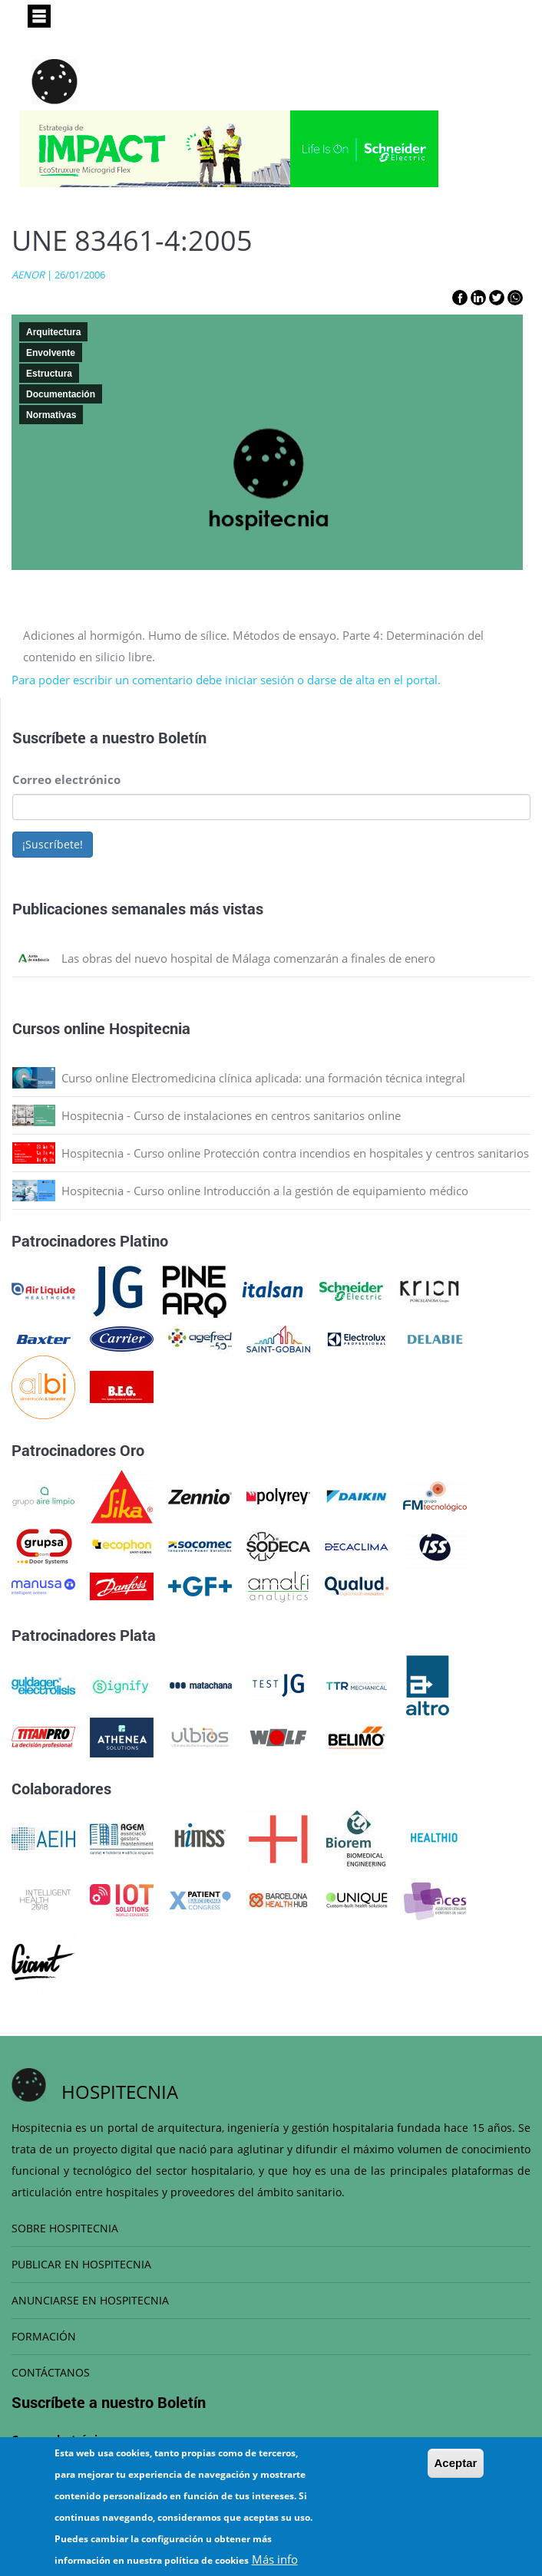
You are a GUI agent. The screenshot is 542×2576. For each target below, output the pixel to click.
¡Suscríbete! (52, 844)
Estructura (49, 373)
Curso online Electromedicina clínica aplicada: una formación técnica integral (263, 1077)
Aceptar (456, 2477)
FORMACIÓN (44, 2336)
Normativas (51, 415)
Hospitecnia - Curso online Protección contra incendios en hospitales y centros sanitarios (295, 1153)
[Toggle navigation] (39, 16)
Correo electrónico (66, 779)
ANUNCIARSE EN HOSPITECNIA (90, 2300)
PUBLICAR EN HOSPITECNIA (81, 2264)
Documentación (60, 394)
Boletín (182, 737)
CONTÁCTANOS (51, 2372)
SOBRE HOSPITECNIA (65, 2228)
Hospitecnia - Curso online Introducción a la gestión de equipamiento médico (264, 1190)
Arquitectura (53, 332)
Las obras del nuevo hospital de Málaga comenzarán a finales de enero (248, 958)
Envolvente (50, 353)
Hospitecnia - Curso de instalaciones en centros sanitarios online (231, 1115)
